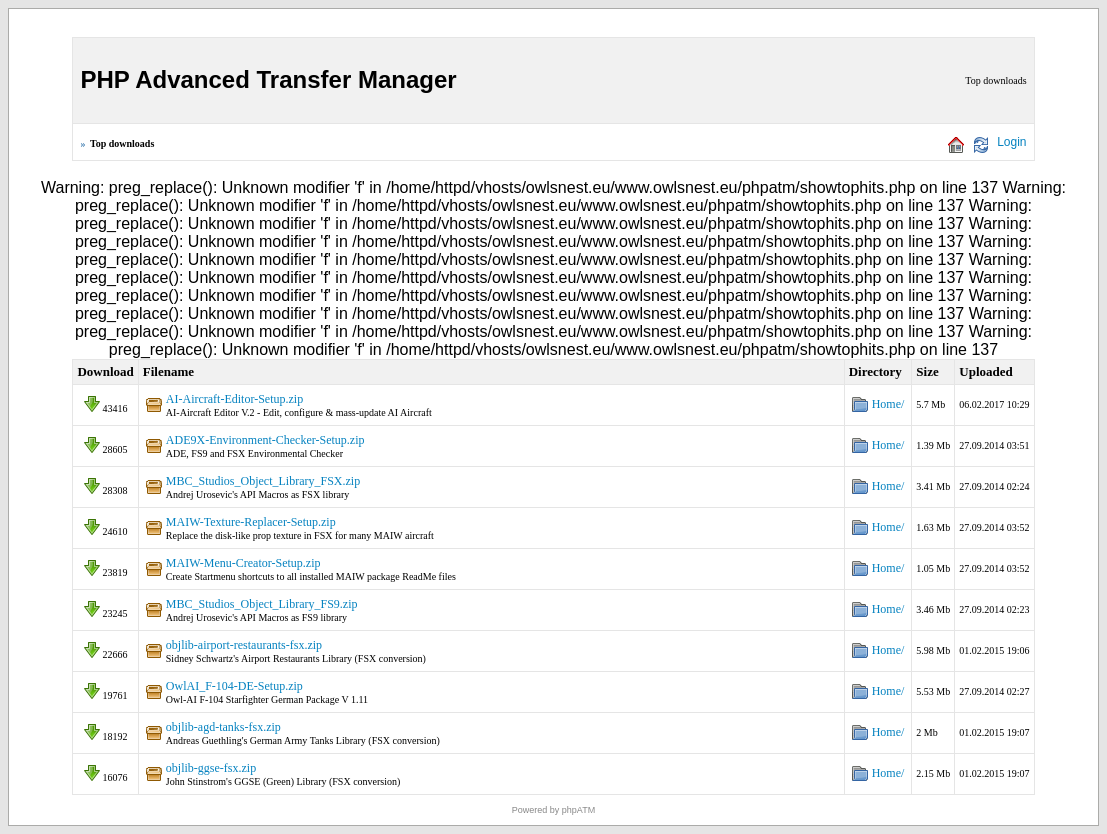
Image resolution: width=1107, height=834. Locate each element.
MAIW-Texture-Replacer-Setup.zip (251, 522)
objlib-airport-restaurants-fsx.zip (244, 645)
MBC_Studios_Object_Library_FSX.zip (263, 481)
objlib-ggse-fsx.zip (211, 768)
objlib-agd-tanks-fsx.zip (223, 727)
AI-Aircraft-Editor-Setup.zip (234, 399)
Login (1011, 142)
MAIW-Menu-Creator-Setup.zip (243, 563)
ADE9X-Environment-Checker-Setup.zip (265, 440)
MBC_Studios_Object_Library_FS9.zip (262, 604)
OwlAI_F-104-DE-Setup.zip (234, 686)
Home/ (888, 404)
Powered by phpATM (553, 810)
